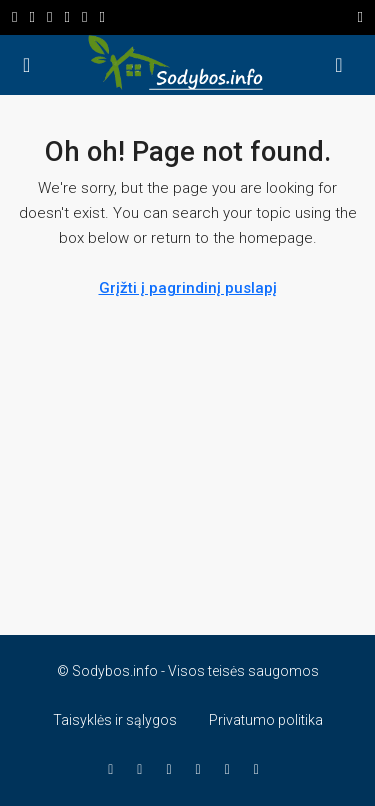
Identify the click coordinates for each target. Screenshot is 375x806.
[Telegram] (260, 769)
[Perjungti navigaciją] (360, 17)
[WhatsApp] (202, 769)
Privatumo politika (266, 720)
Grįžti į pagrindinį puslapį (188, 288)
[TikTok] (231, 769)
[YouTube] (172, 769)
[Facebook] (114, 769)
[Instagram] (143, 769)
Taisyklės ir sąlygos (115, 720)
